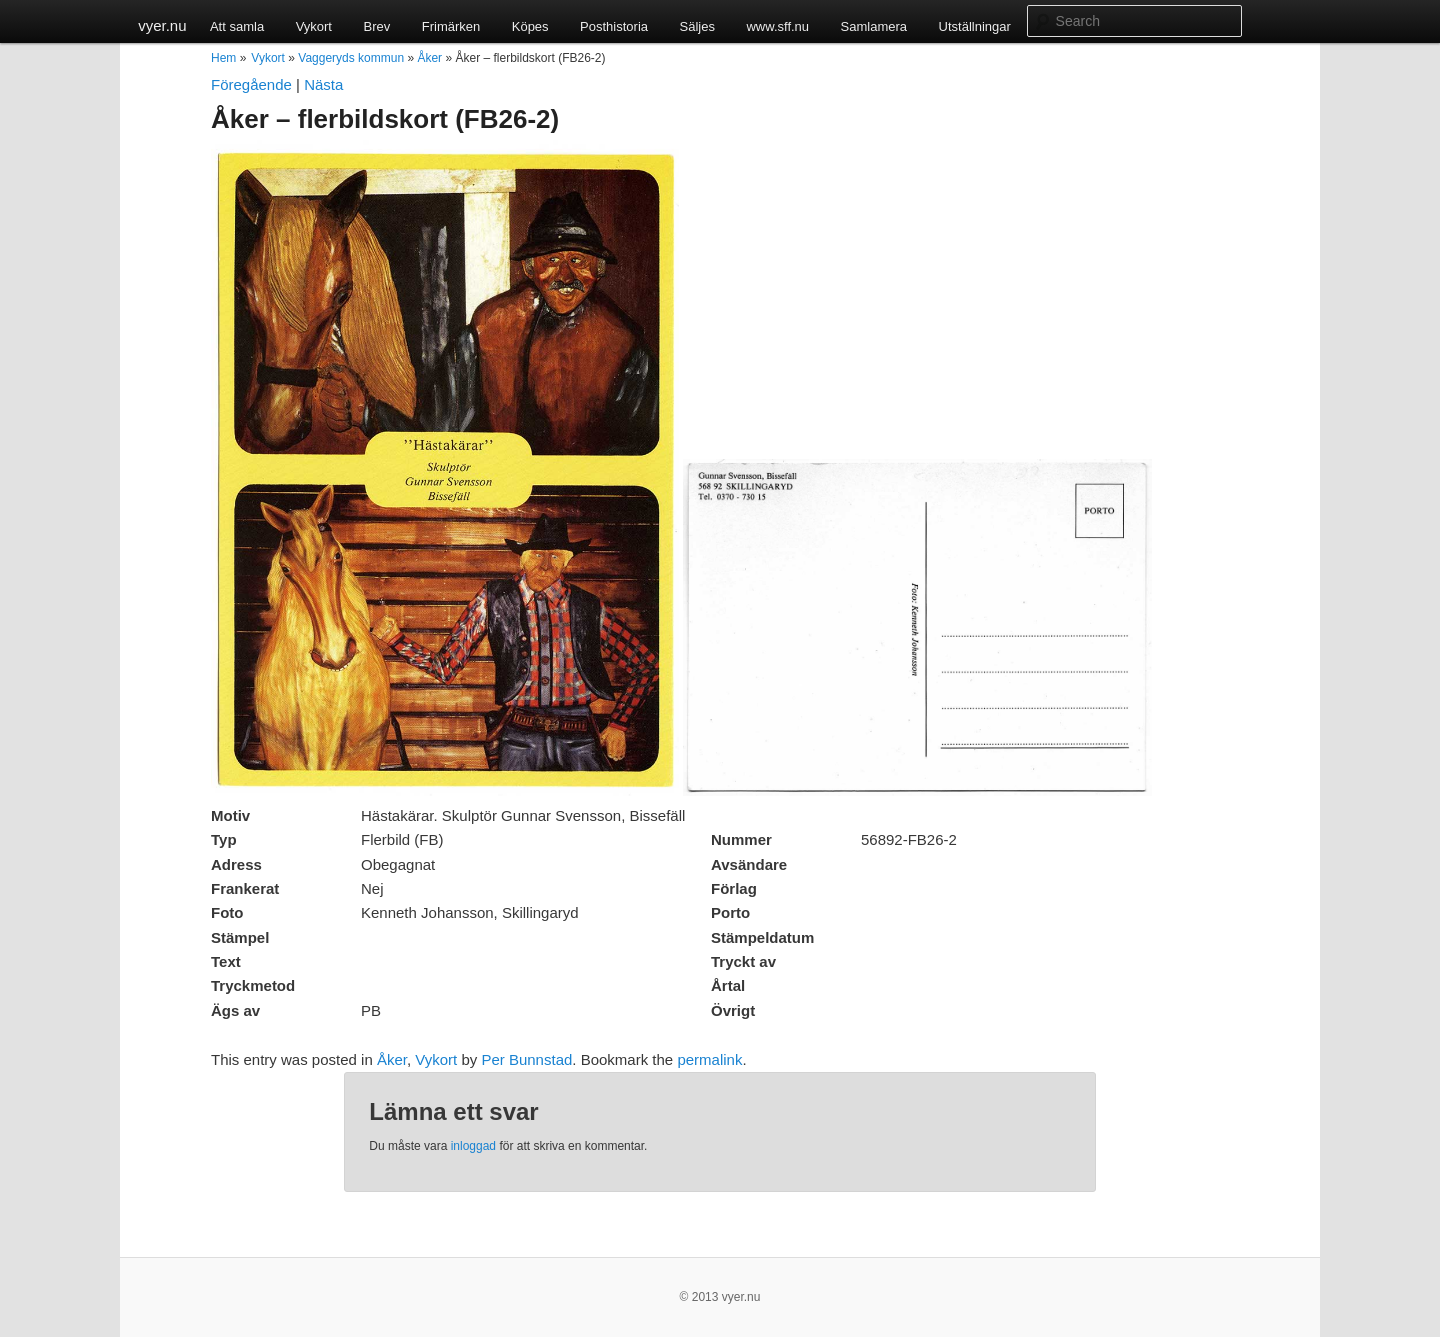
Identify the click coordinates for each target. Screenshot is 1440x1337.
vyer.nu (162, 25)
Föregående (251, 84)
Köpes (530, 26)
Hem (223, 58)
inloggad (473, 1146)
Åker (429, 58)
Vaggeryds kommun (351, 58)
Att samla (237, 26)
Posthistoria (614, 26)
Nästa (323, 84)
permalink (709, 1059)
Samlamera (874, 26)
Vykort (314, 26)
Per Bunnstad (526, 1059)
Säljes (697, 26)
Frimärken (451, 26)
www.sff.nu (777, 26)
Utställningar (975, 26)
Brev (376, 26)
